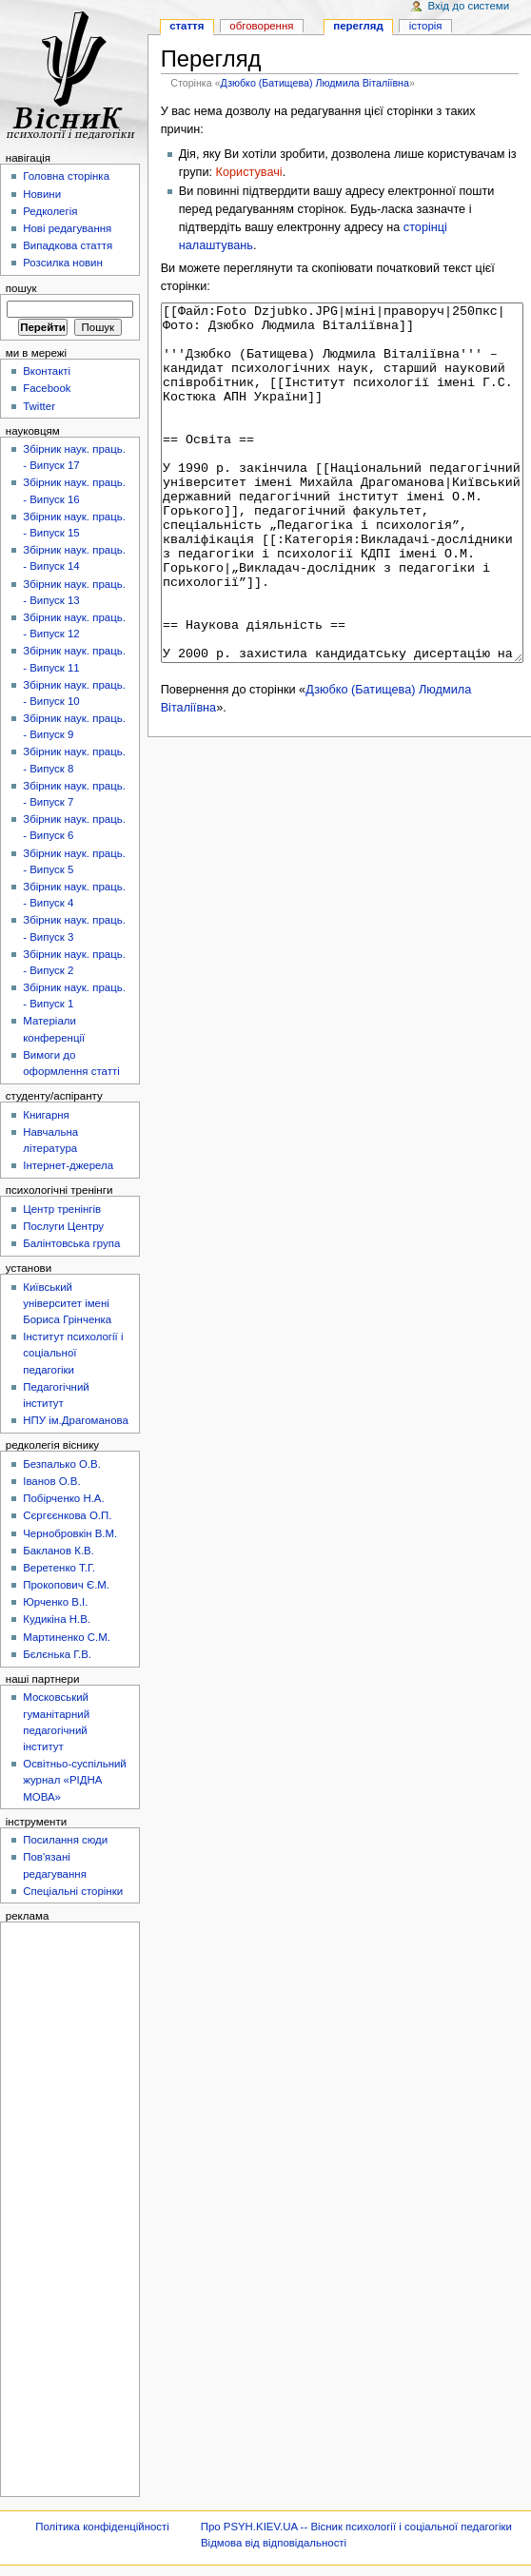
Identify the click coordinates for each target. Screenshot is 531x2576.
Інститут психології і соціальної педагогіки (73, 1353)
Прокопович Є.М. (66, 1584)
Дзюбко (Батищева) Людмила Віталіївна (315, 82)
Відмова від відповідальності (273, 2542)
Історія (425, 25)
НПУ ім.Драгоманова (75, 1420)
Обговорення (261, 25)
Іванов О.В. (51, 1481)
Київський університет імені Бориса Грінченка (67, 1303)
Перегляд (358, 25)
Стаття (186, 25)
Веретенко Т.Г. (59, 1567)
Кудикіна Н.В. (56, 1619)
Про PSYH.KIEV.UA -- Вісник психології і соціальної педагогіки (356, 2526)
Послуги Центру (63, 1226)
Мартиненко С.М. (66, 1637)
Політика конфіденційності (102, 2526)
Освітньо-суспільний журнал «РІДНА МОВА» (75, 1780)
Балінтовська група (71, 1243)
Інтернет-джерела (68, 1165)
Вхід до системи (469, 5)
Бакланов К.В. (58, 1550)
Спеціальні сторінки (73, 1891)
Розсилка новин (63, 262)
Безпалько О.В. (62, 1464)
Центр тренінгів (62, 1209)
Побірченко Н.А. (63, 1498)
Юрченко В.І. (55, 1602)
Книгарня (46, 1115)
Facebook (46, 388)
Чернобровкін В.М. (70, 1533)
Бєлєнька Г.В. (57, 1654)
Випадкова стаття (67, 245)
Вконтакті (46, 371)
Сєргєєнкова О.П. (67, 1515)
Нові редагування (67, 228)
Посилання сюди (65, 1839)
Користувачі (249, 172)
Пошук (21, 288)
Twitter (39, 406)
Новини (42, 194)
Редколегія (50, 211)
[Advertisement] (64, 2207)
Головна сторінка (66, 176)
